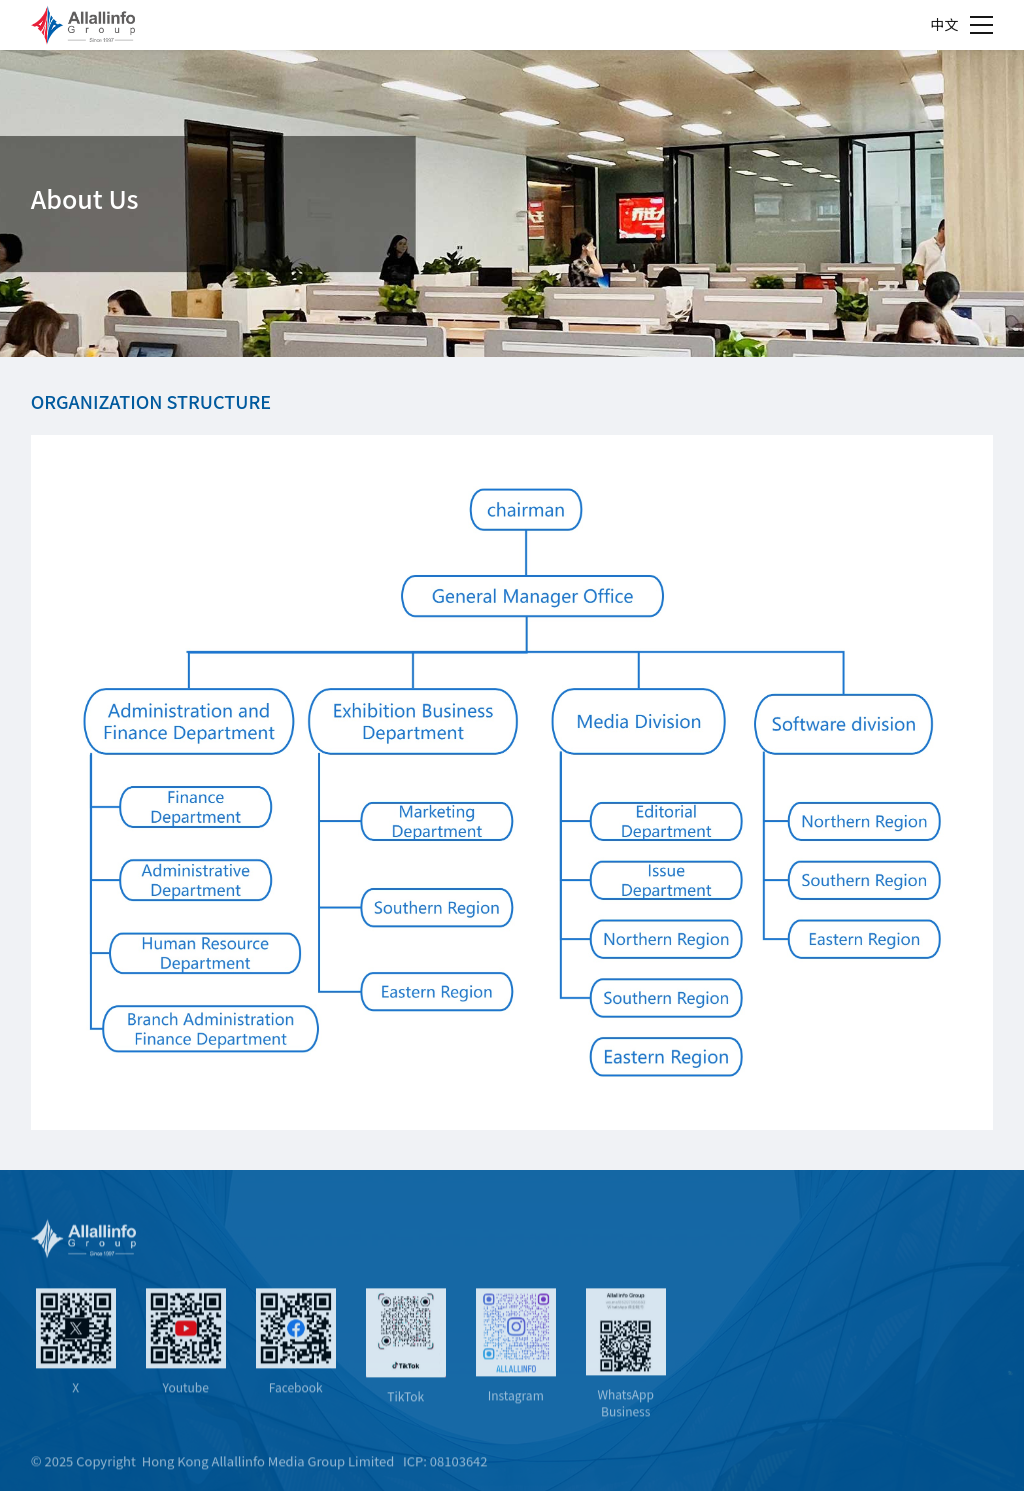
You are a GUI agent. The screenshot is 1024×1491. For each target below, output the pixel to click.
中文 (944, 24)
